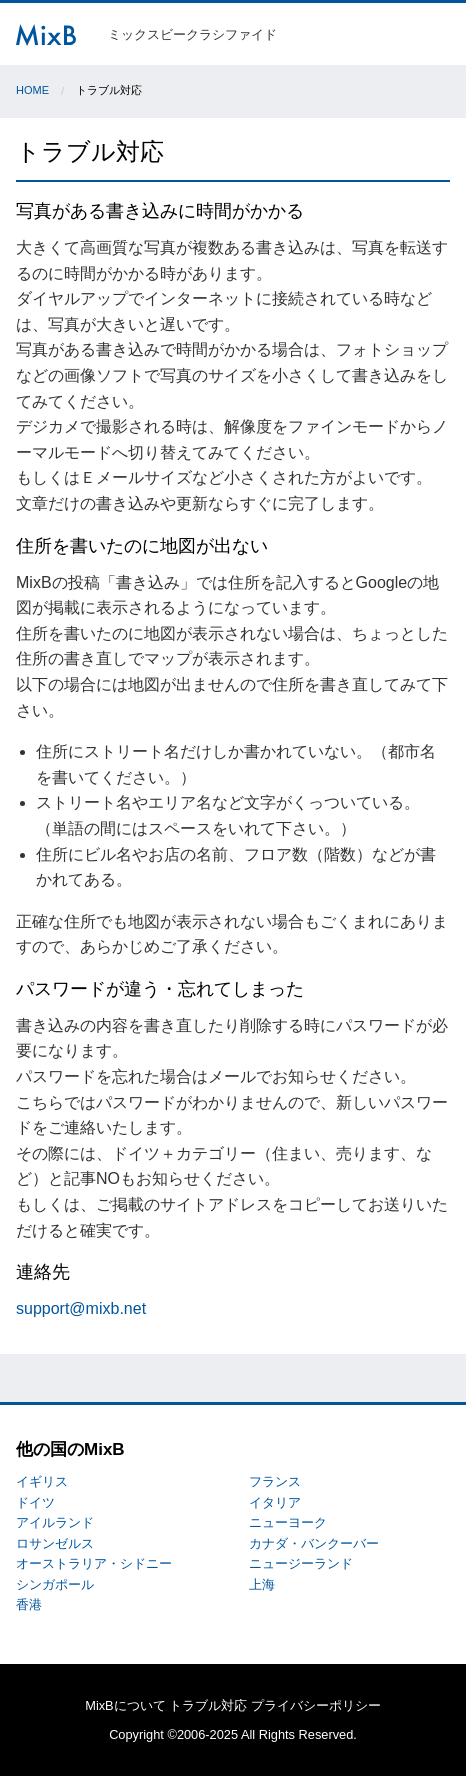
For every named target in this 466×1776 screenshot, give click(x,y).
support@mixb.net (81, 1308)
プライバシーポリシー (316, 1705)
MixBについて (125, 1705)
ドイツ (35, 1502)
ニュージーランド (301, 1563)
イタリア (275, 1502)
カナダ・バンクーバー (314, 1543)
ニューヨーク (288, 1522)
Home (32, 90)
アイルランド (55, 1522)
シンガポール (55, 1584)
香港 (29, 1604)
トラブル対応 (208, 1705)
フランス (275, 1481)
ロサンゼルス (55, 1543)
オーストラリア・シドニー (94, 1563)
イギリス (42, 1481)
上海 (262, 1584)
